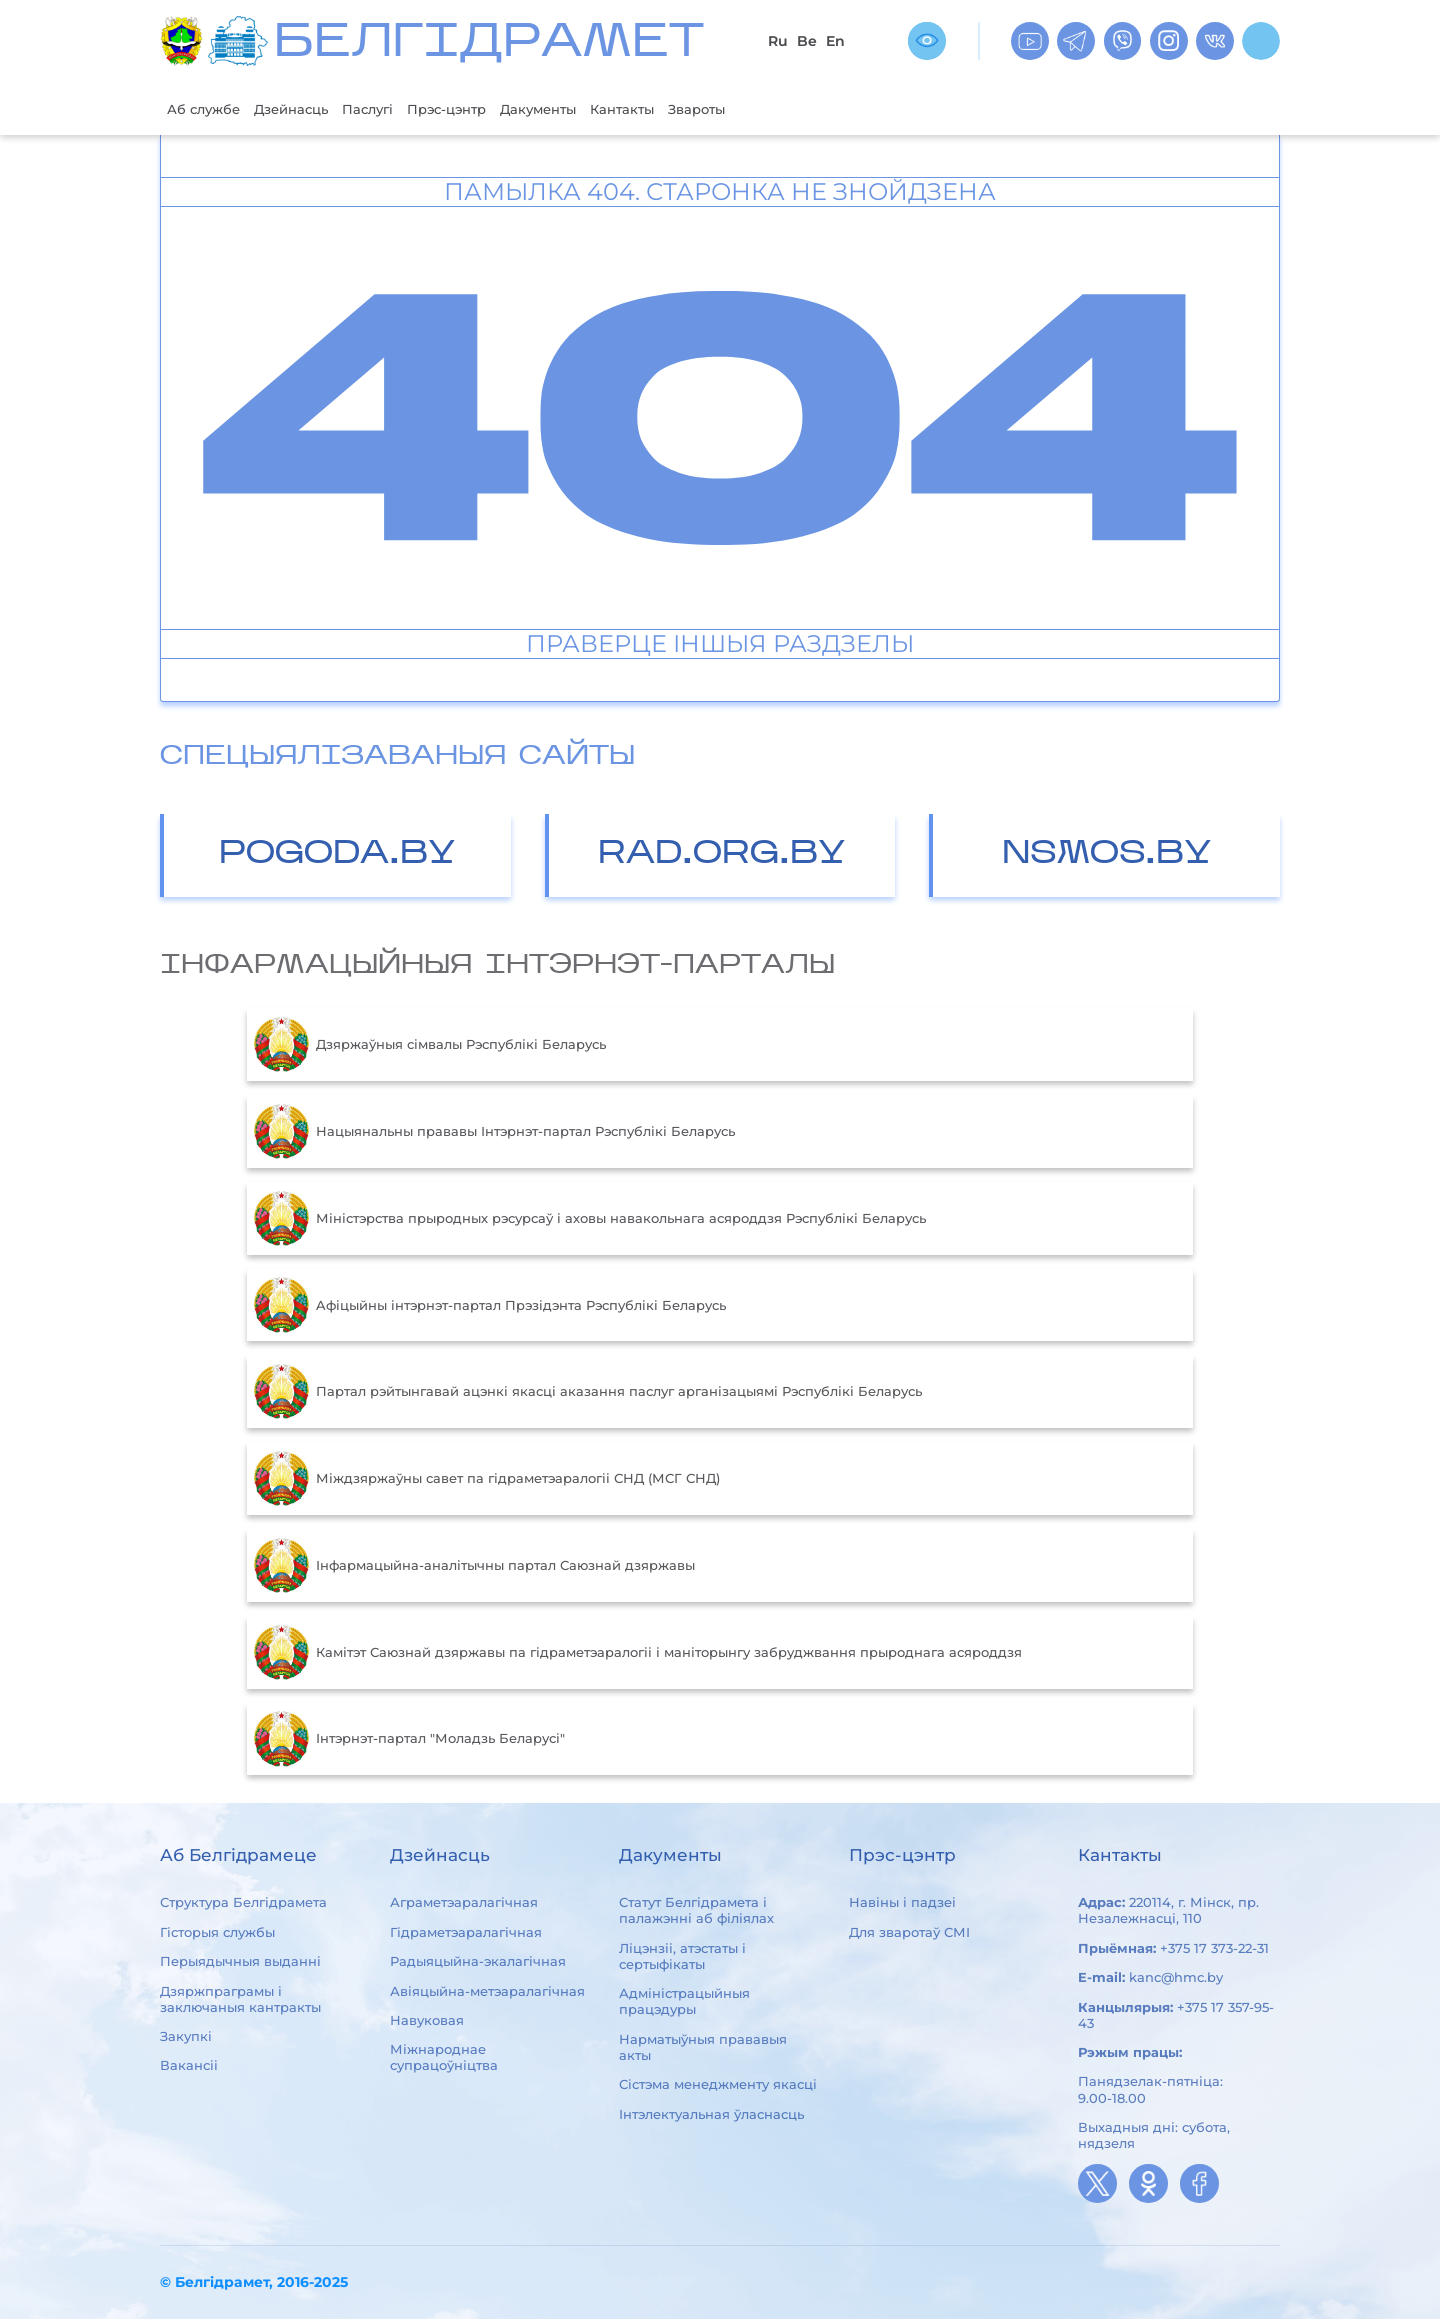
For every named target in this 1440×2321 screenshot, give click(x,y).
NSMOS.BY (1107, 856)
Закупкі (186, 2038)
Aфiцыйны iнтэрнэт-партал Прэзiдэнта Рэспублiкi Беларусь (490, 1307)
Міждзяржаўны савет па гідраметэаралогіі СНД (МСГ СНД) (487, 1481)
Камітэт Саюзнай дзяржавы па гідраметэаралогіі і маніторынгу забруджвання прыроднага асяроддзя (638, 1655)
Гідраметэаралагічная (466, 1934)
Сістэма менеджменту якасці (718, 2086)
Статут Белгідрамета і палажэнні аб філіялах (696, 1913)
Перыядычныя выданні (240, 1963)
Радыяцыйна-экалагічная (478, 1963)
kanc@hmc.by (1176, 1979)
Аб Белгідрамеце (238, 1858)
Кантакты (686, 109)
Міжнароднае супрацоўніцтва (444, 2059)
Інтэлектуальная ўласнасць (711, 2116)
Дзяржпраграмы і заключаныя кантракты (240, 2001)
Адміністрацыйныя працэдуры (684, 2004)
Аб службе (209, 109)
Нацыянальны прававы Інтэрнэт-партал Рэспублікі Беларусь (494, 1134)
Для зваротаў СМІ (909, 1934)
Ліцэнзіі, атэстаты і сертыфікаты (682, 1958)
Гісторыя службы (217, 1934)
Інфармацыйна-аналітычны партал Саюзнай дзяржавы (474, 1568)
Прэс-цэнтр (486, 109)
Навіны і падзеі (902, 1905)
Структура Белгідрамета (243, 1905)
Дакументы (590, 109)
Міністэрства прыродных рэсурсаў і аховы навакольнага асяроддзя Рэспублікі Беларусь (590, 1221)
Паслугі (396, 109)
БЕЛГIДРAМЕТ (489, 44)
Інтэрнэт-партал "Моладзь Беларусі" (409, 1741)
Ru (778, 41)
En (835, 41)
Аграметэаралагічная (464, 1905)
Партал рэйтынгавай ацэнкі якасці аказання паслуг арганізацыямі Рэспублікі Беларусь (588, 1394)
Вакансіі (189, 2068)
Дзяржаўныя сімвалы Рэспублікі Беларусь (430, 1047)
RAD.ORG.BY (722, 856)
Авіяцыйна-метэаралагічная (487, 1993)
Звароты (770, 109)
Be (807, 41)
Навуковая (427, 2022)
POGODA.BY (337, 856)
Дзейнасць (309, 109)
